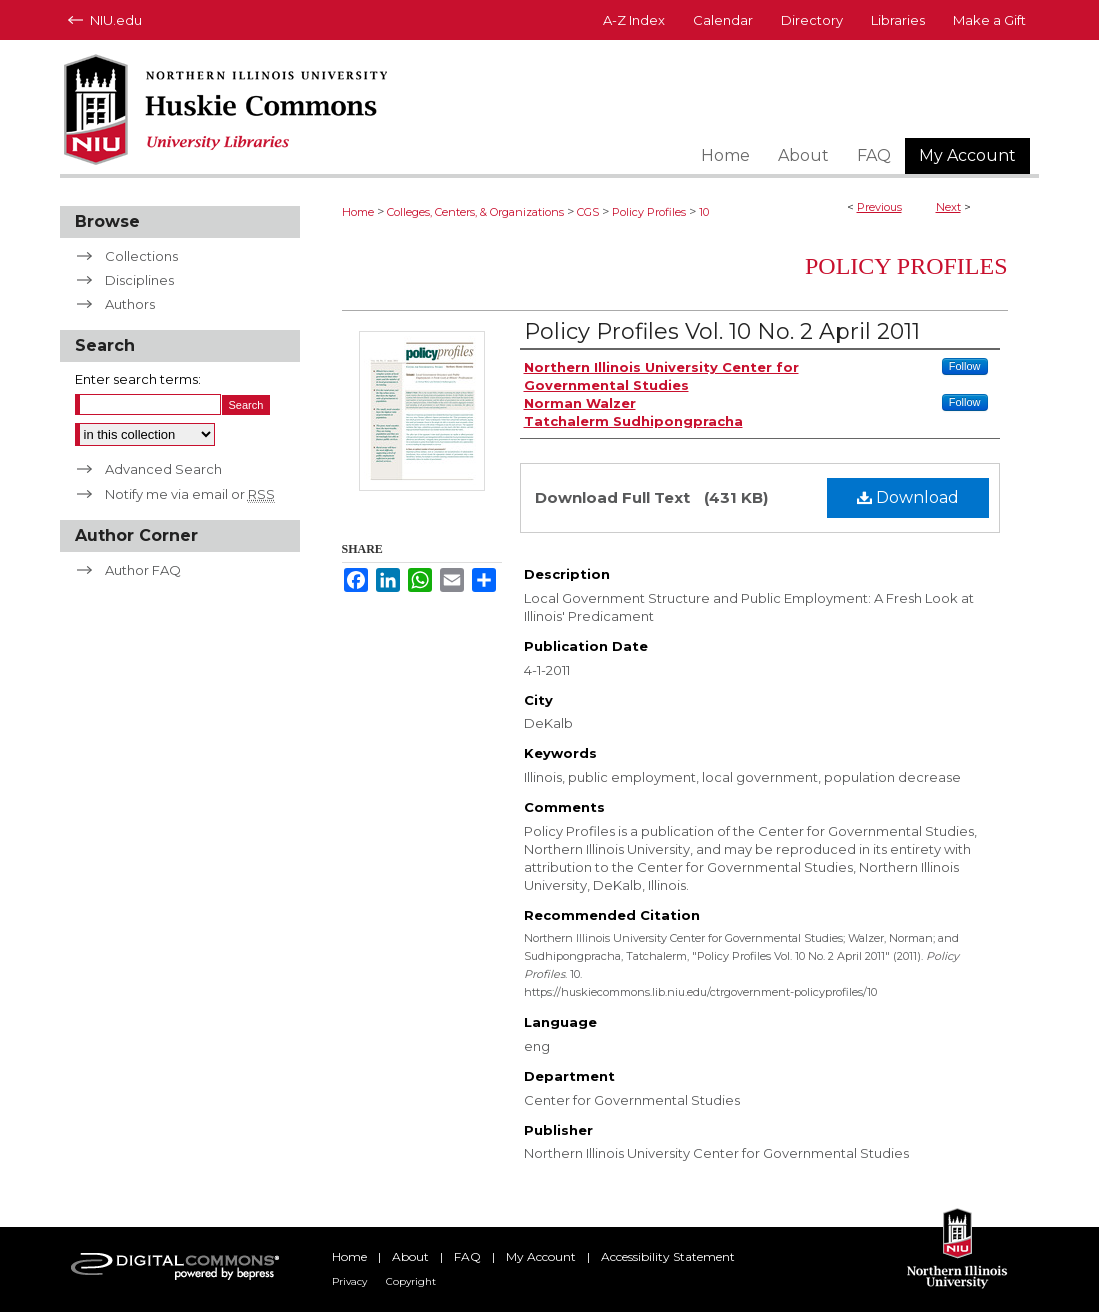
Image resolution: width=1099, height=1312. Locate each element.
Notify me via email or (190, 494)
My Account (541, 1256)
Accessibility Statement (668, 1256)
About (410, 1256)
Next (948, 207)
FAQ (467, 1256)
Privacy (349, 1281)
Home (358, 212)
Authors (130, 304)
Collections (141, 256)
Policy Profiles (649, 212)
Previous (879, 207)
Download (908, 497)
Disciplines (139, 280)
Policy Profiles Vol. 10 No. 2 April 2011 (722, 331)
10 (704, 212)
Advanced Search (163, 469)
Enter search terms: (138, 379)
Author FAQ (143, 570)
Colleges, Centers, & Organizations (475, 212)
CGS (588, 212)
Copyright (411, 1281)
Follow (965, 366)
